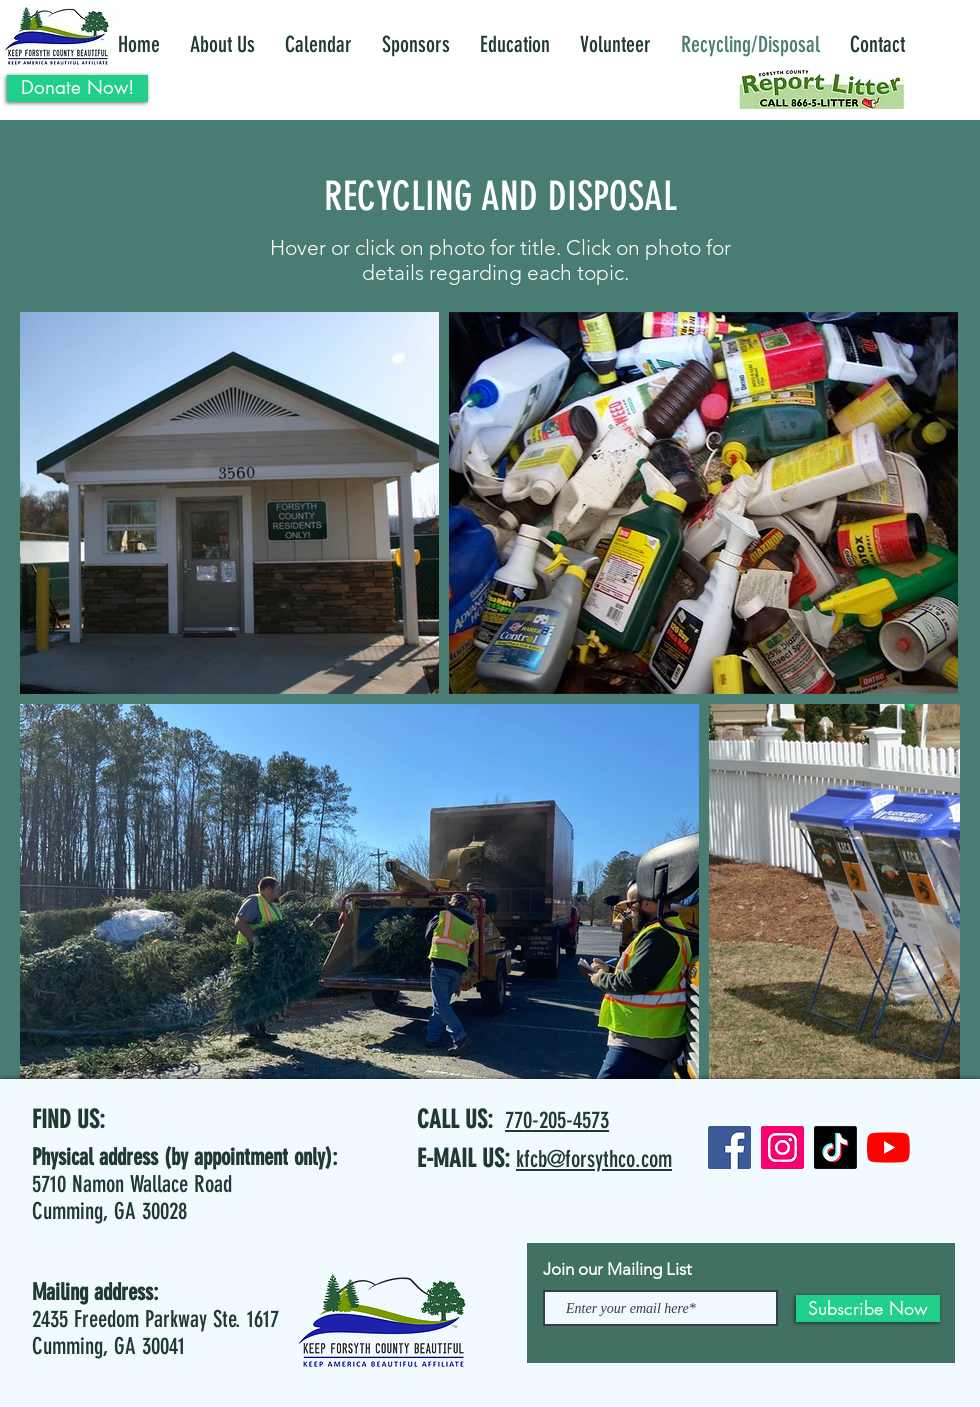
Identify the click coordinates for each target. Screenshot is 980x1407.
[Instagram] (782, 1147)
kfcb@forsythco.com (594, 1159)
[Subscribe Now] (868, 1308)
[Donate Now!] (77, 88)
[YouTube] (888, 1147)
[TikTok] (835, 1147)
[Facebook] (729, 1147)
